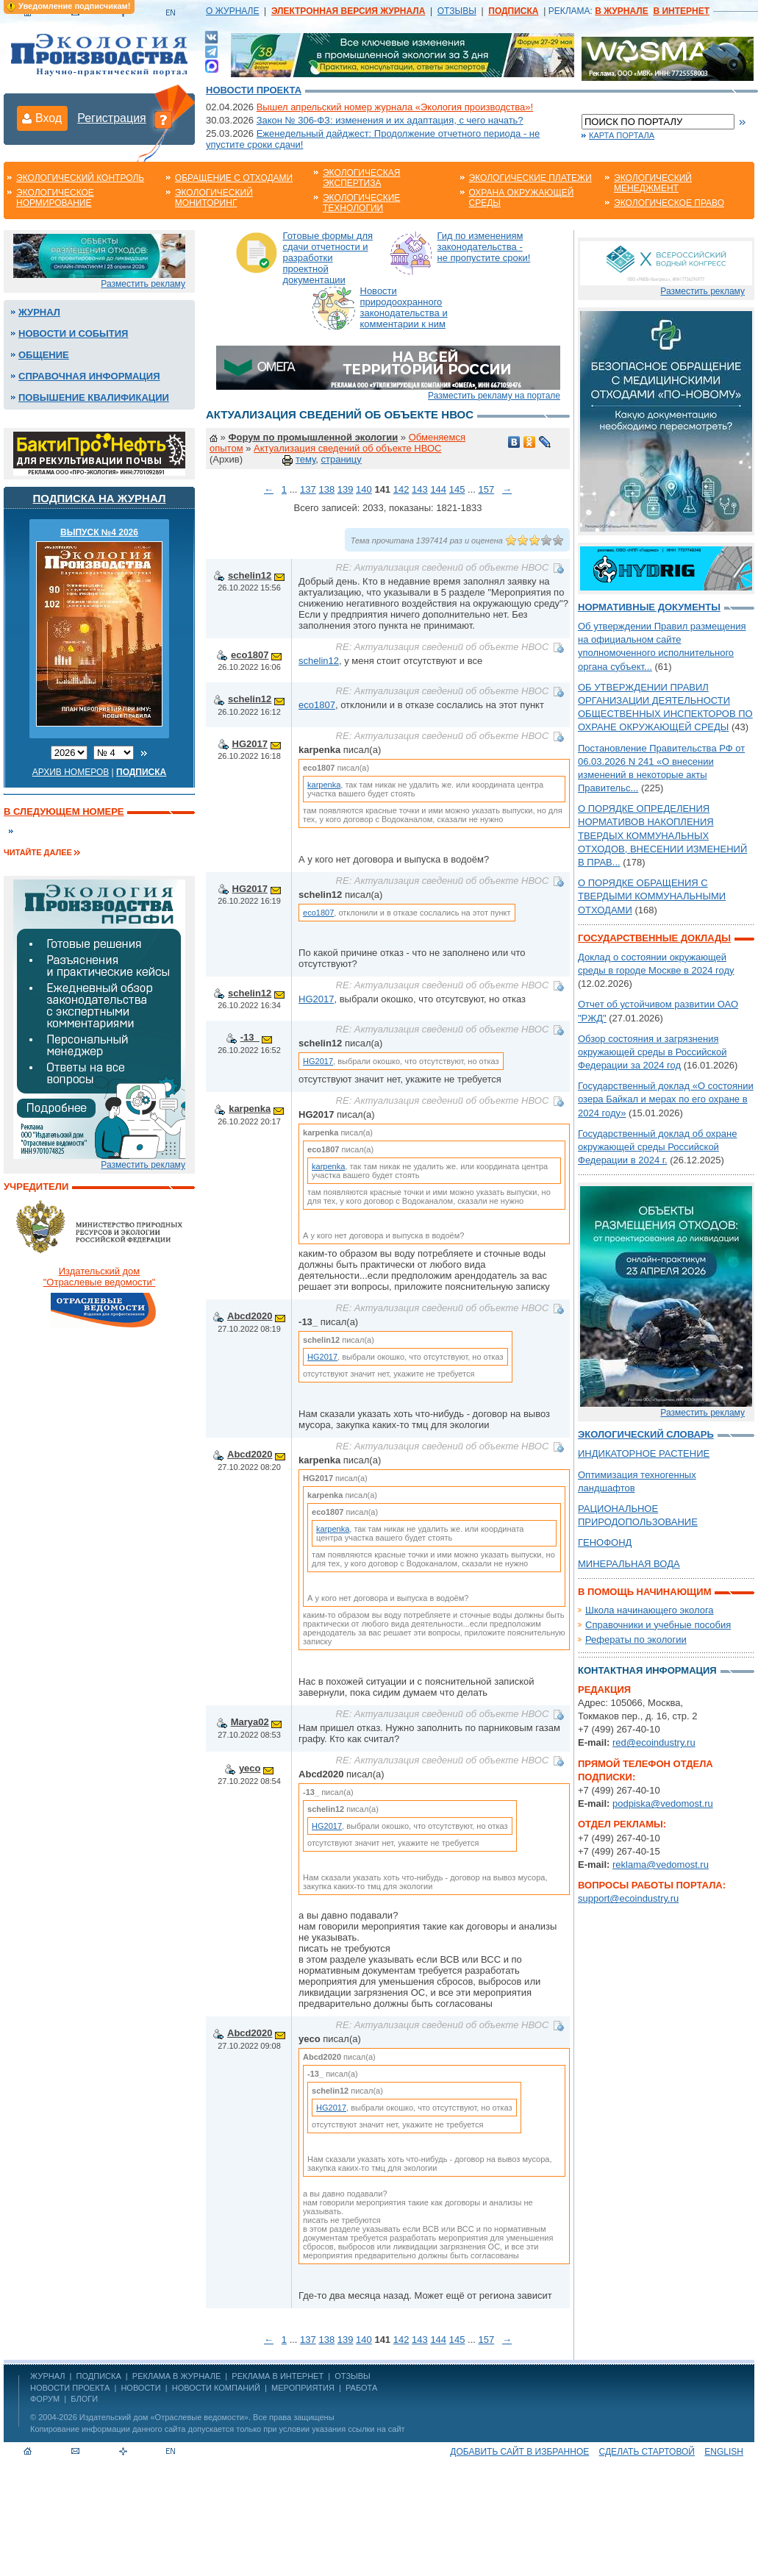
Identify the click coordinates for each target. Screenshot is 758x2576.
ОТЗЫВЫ (456, 11)
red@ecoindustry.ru (654, 1742)
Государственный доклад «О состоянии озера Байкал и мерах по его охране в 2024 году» (666, 1099)
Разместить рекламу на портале (494, 395)
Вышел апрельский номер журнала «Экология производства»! (395, 107)
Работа (361, 2387)
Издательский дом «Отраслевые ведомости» (164, 2417)
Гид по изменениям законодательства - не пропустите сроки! (484, 246)
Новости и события (73, 333)
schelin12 (249, 575)
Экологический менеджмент (653, 183)
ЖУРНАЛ (47, 2376)
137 (308, 489)
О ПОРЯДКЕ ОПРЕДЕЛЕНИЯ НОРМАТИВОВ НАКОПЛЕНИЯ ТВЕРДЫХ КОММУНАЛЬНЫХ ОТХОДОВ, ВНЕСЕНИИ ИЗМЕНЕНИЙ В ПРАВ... (662, 835)
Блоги (84, 2398)
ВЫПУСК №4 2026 (99, 532)
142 (401, 489)
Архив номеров (71, 772)
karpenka (323, 784)
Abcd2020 (249, 1315)
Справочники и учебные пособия (658, 1624)
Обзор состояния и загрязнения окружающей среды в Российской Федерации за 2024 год (652, 1052)
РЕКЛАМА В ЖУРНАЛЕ (176, 2376)
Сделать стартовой (647, 2452)
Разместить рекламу (143, 284)
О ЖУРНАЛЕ (232, 11)
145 (457, 489)
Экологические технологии (361, 203)
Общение (43, 354)
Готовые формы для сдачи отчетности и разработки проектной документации (328, 257)
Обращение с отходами (234, 178)
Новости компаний (216, 2387)
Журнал (39, 312)
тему (305, 459)
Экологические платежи (530, 178)
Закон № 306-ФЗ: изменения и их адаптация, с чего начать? (390, 120)
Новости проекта (253, 90)
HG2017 (250, 743)
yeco (250, 1768)
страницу (341, 459)
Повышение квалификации (93, 397)
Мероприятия (303, 2387)
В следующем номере (64, 811)
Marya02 (250, 1721)
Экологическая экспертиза (361, 178)
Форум (45, 2398)
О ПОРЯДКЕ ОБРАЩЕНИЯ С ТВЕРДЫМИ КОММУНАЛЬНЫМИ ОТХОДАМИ (652, 896)
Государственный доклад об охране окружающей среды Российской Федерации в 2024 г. (657, 1147)
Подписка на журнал (99, 498)
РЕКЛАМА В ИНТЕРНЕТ (277, 2376)
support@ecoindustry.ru (628, 1898)
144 (438, 489)
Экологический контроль (80, 178)
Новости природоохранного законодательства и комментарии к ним (404, 307)
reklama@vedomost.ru (660, 1864)
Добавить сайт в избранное (519, 2452)
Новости (140, 2387)
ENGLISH (723, 2452)
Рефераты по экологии (636, 1639)
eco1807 (249, 654)
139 (345, 489)
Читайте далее (38, 852)
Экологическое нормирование (55, 198)
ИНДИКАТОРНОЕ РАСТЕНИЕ (643, 1453)
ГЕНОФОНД (605, 1542)
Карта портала (621, 135)
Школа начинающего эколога (649, 1610)
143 (420, 489)
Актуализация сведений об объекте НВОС (347, 448)
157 (486, 489)
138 (326, 489)
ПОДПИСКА (98, 2376)
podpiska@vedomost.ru (662, 1803)
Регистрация (111, 118)
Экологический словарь (646, 1434)
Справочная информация (89, 376)
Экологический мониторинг (214, 198)
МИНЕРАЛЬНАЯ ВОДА (629, 1563)
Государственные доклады (654, 937)
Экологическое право (669, 203)
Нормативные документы (649, 607)
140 (364, 489)
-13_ (250, 1037)
